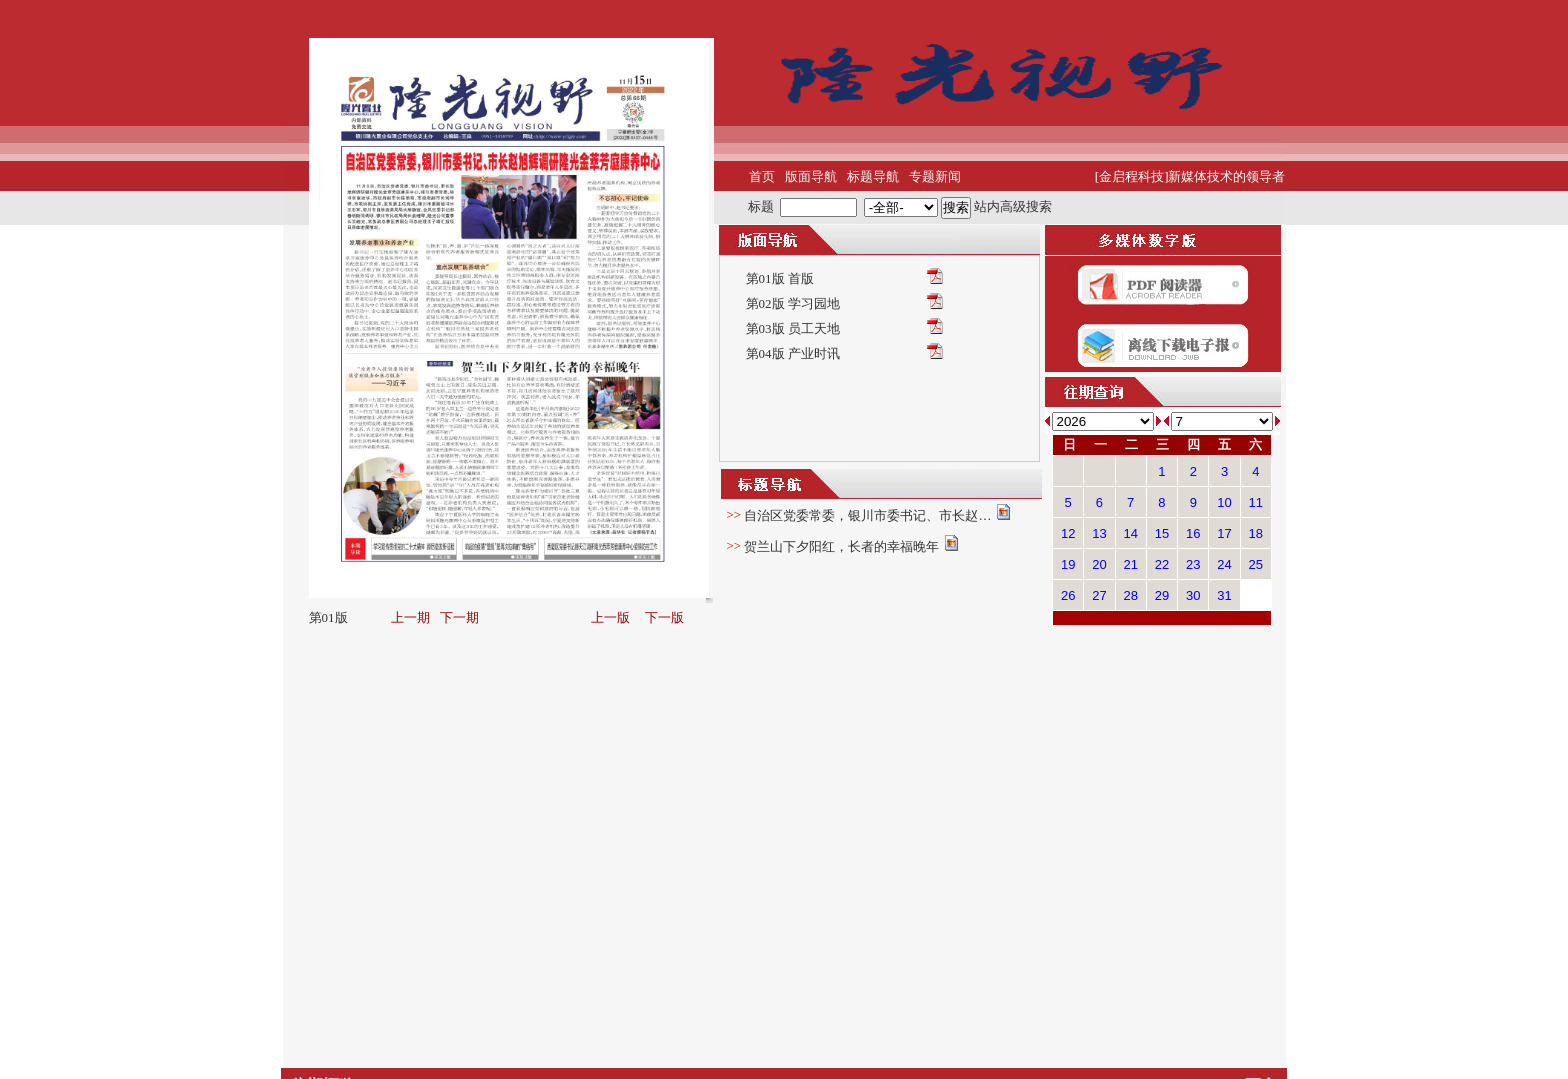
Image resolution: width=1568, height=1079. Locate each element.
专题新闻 (935, 176)
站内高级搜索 (1013, 205)
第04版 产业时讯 (793, 353)
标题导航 (873, 176)
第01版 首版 (780, 278)
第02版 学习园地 (793, 303)
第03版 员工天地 (793, 328)
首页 (762, 176)
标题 (761, 205)
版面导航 (811, 176)
